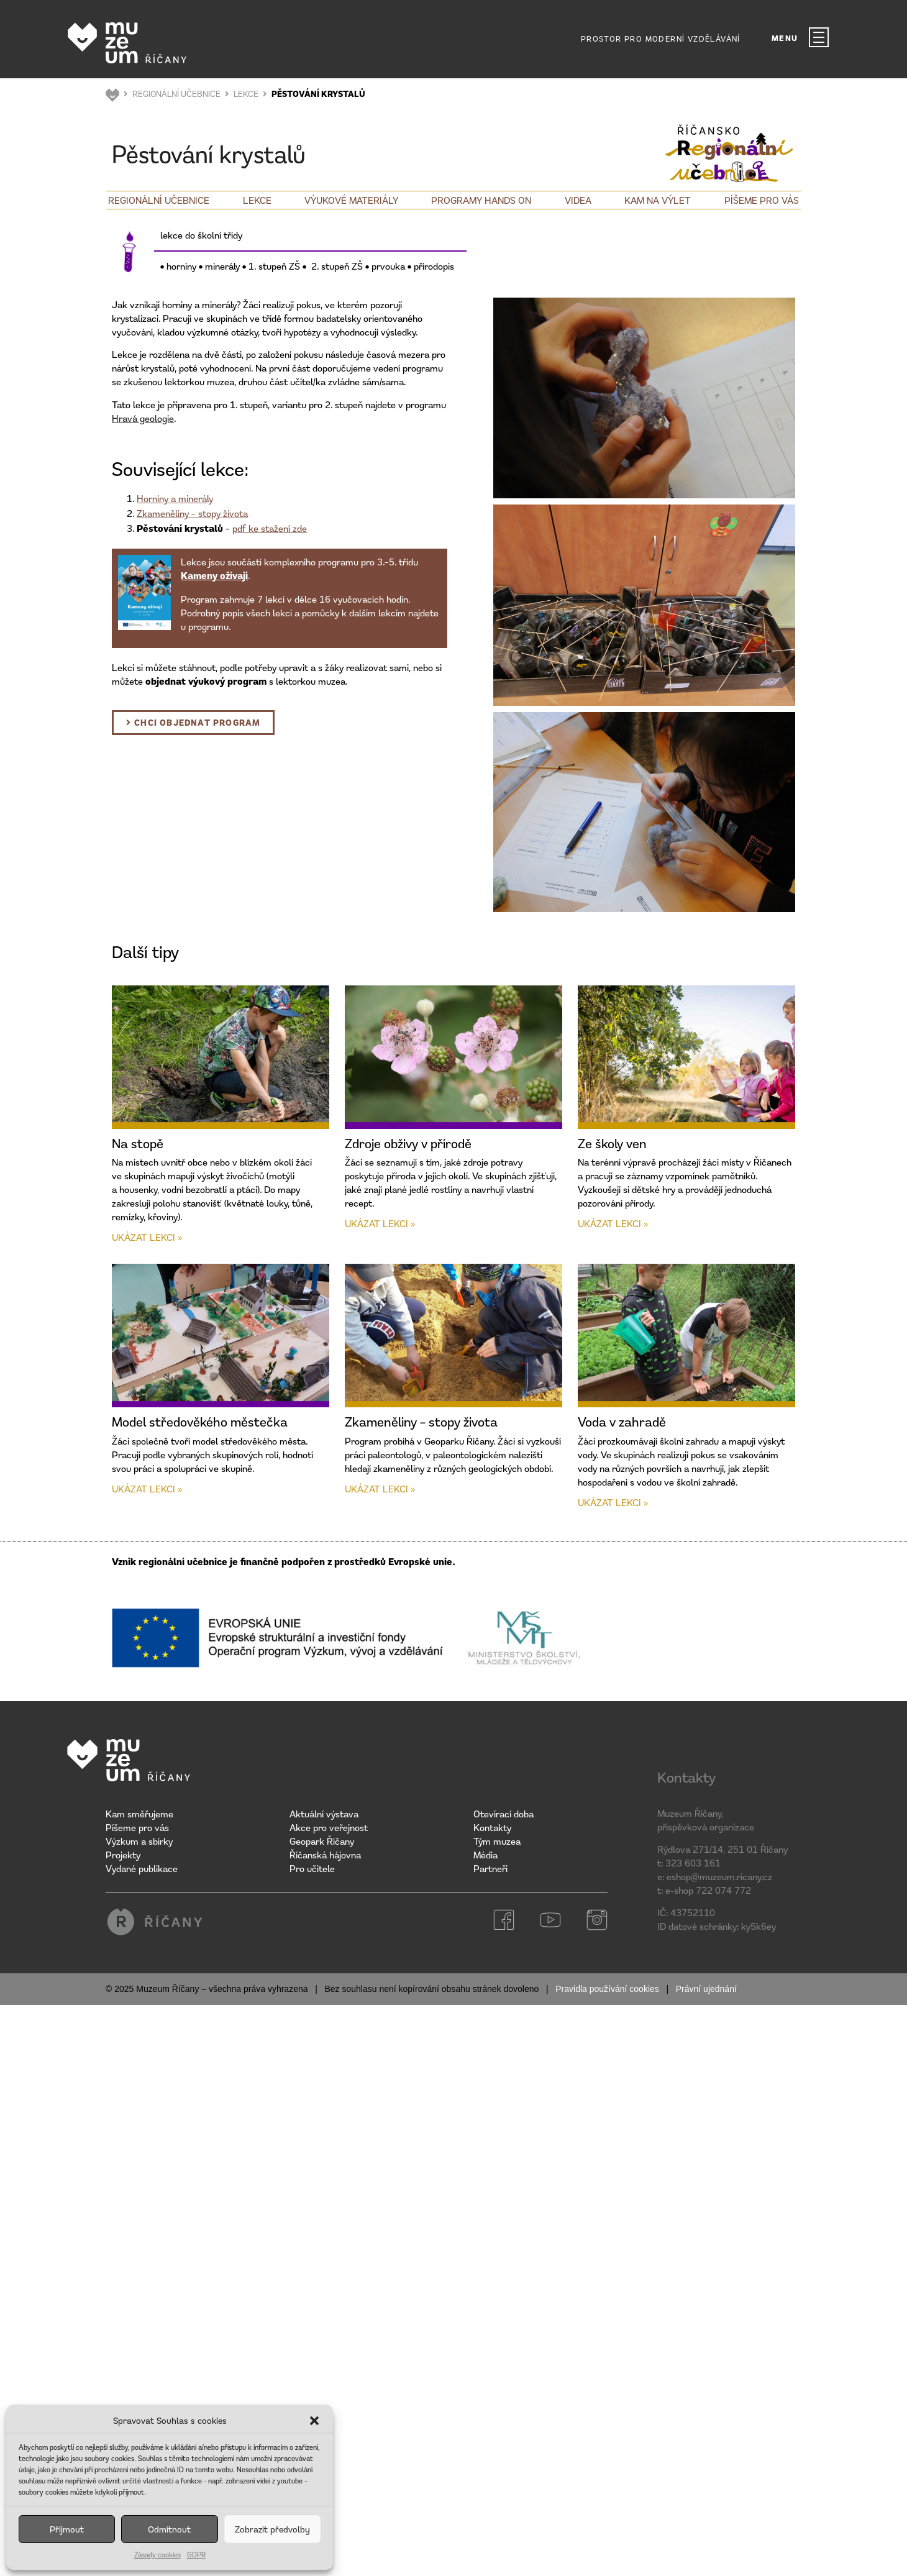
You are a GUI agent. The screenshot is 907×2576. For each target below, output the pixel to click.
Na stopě (137, 1143)
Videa (578, 200)
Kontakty (492, 1827)
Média (485, 1854)
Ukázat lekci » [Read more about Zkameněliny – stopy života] (380, 1488)
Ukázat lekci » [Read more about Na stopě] (147, 1237)
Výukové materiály (351, 200)
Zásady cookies (157, 2554)
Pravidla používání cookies (607, 1989)
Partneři (490, 1868)
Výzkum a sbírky (139, 1841)
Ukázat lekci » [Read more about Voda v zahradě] (613, 1502)
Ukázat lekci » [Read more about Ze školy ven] (613, 1223)
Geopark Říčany (321, 1841)
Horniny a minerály (175, 498)
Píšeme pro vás (761, 200)
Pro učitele (312, 1868)
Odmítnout (169, 2529)
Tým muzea (497, 1841)
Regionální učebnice (158, 200)
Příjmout (67, 2529)
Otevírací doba (503, 1813)
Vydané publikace (142, 1868)
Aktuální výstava (323, 1813)
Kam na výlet (657, 200)
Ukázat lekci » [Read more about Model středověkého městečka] (147, 1488)
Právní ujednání (706, 1989)
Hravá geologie (143, 418)
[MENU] (819, 37)
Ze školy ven (612, 1143)
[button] (314, 2420)
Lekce (257, 200)
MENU (785, 38)
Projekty (123, 1854)
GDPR (196, 2554)
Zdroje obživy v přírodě (408, 1143)
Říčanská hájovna (325, 1854)
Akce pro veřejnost (328, 1827)
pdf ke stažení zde (269, 528)
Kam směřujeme (139, 1813)
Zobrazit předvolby (272, 2529)
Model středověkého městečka (200, 1421)
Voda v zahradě (622, 1421)
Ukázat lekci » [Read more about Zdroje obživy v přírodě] (380, 1223)
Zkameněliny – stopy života (192, 513)
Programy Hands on (481, 200)
